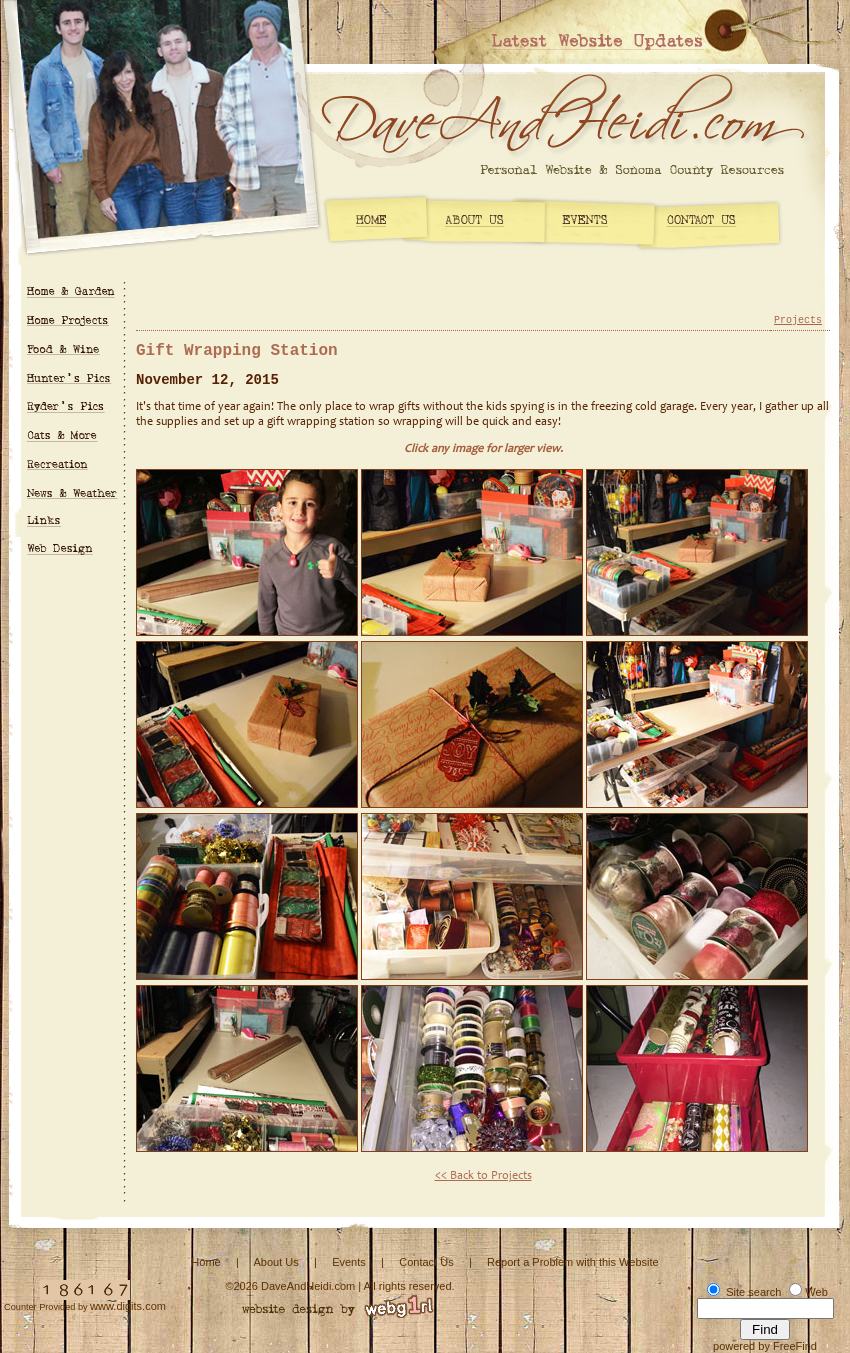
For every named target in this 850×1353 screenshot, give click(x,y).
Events (349, 1262)
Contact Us (426, 1262)
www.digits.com (128, 1306)
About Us (275, 1262)
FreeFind (795, 1346)
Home (205, 1262)
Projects (798, 320)
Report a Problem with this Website (573, 1262)
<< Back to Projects (483, 1176)
